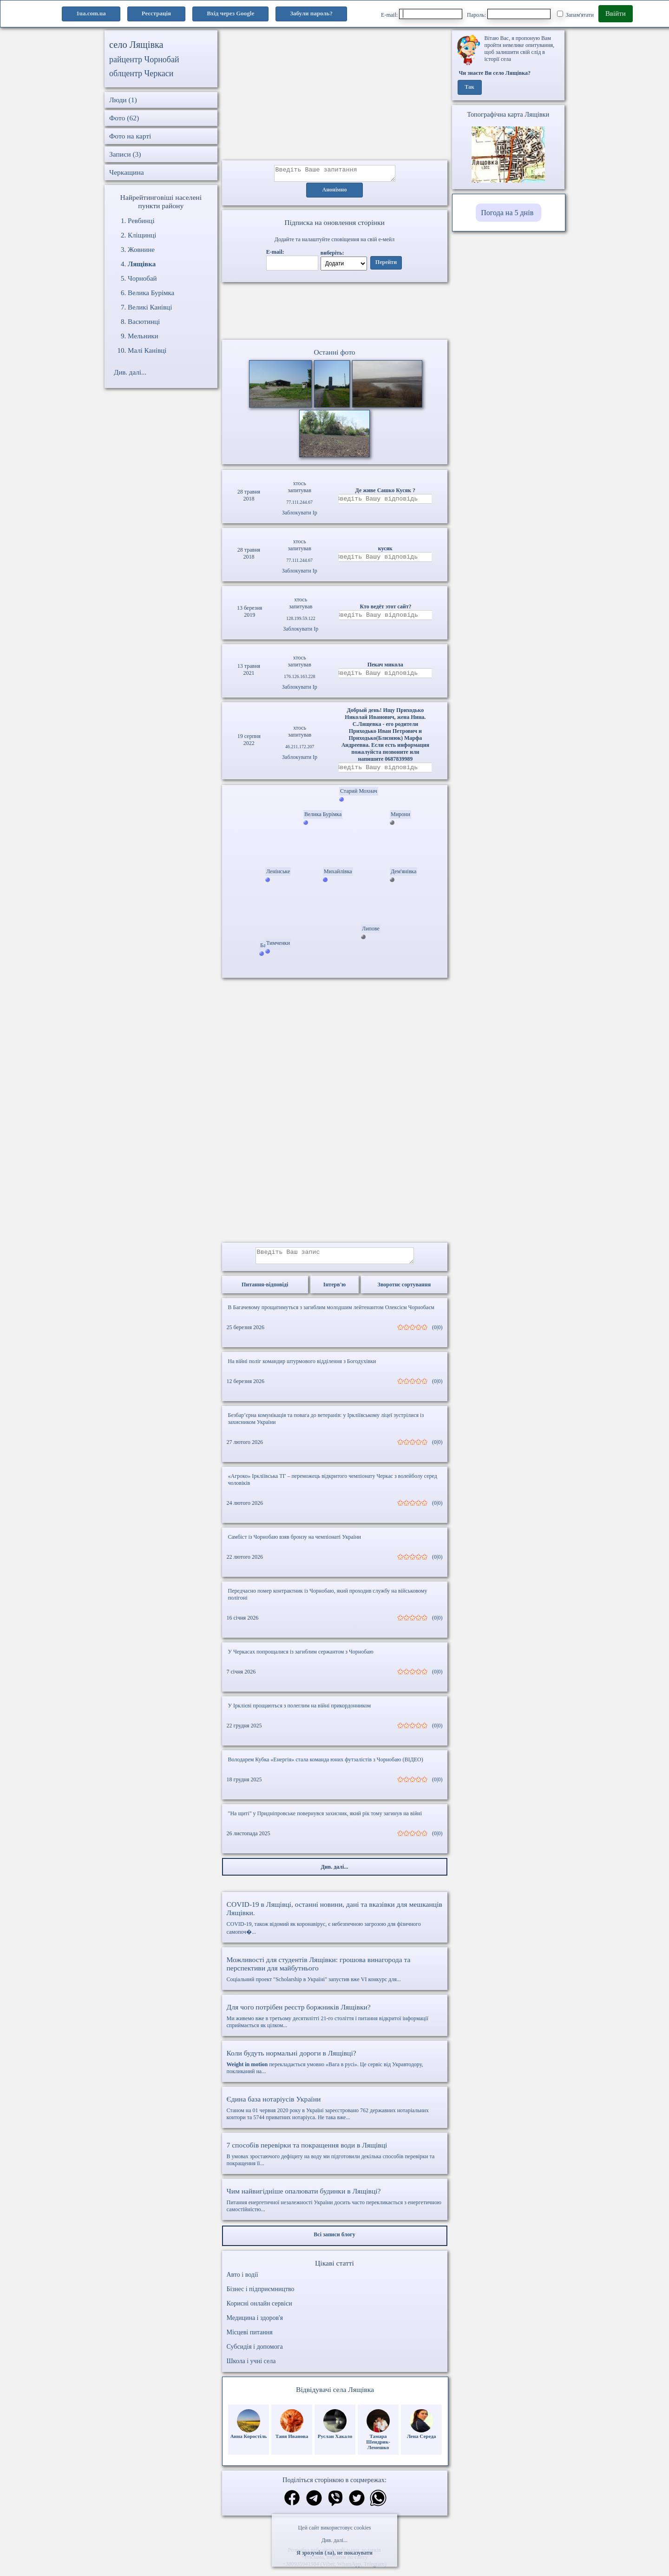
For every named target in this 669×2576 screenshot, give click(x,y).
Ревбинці (141, 220)
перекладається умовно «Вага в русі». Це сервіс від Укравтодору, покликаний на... (335, 2069)
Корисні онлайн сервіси (259, 2310)
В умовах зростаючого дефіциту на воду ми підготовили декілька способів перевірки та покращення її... (335, 2161)
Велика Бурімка (151, 292)
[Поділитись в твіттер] (356, 2506)
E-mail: (421, 14)
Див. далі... (334, 2540)
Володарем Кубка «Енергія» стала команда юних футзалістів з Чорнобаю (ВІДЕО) (325, 1766)
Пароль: (509, 14)
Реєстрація (156, 13)
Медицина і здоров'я (255, 2324)
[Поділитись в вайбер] (335, 2506)
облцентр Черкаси (141, 73)
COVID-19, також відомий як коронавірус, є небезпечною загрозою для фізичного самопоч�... (335, 1924)
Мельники (143, 336)
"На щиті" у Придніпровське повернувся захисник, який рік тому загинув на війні (325, 1820)
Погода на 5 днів (507, 213)
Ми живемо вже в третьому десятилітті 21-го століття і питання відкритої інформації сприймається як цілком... (335, 2023)
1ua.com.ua (91, 13)
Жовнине (141, 249)
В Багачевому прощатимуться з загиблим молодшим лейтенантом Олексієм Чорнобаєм (331, 1314)
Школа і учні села (251, 2368)
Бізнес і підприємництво (261, 2296)
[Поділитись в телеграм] (314, 2506)
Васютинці (144, 321)
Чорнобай (142, 278)
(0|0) (437, 1334)
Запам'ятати (575, 14)
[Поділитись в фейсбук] (292, 2506)
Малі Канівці (147, 350)
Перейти (386, 265)
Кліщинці (142, 235)
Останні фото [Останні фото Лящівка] (334, 355)
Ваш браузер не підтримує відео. (334, 313)
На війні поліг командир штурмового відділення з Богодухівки (302, 1368)
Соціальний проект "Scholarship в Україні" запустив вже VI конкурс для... (335, 1976)
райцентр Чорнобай (144, 59)
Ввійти (615, 13)
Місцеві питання (250, 2339)
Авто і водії (242, 2281)
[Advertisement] (334, 95)
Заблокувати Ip (299, 515)
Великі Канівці (150, 307)
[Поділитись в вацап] (378, 2506)
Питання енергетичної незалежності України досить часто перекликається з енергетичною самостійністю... (335, 2207)
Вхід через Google (230, 13)
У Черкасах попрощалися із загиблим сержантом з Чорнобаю (301, 1658)
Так (469, 87)
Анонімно (334, 193)
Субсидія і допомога (255, 2353)
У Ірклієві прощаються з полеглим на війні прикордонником (299, 1712)
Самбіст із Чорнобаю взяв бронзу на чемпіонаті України (294, 1544)
